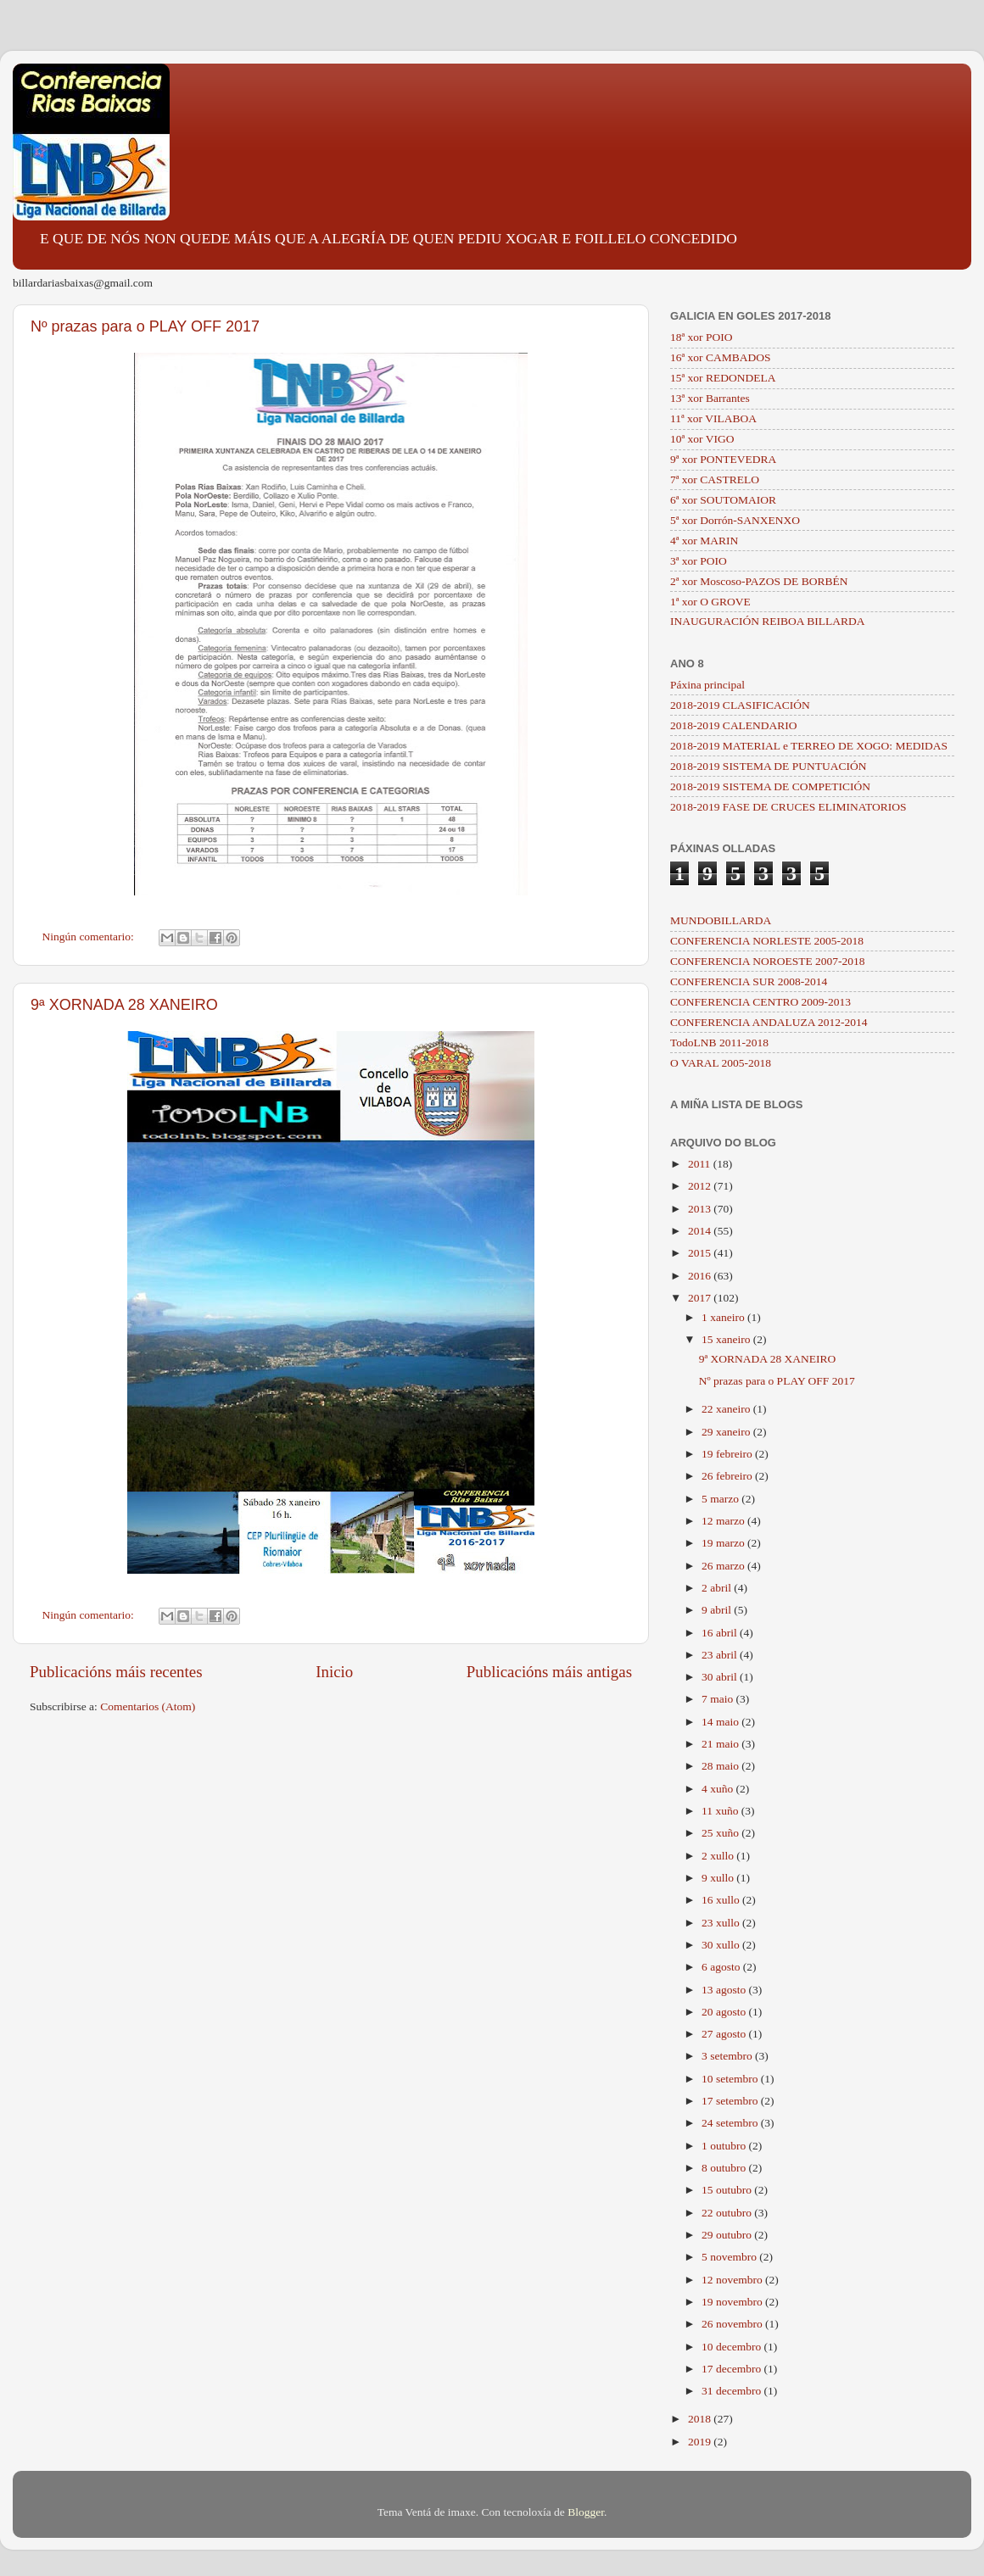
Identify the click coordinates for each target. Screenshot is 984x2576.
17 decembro (732, 2368)
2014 (700, 1230)
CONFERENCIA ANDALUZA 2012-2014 (769, 1022)
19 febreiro (728, 1453)
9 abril (718, 1609)
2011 (700, 1163)
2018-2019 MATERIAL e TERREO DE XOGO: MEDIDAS (809, 745)
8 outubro (725, 2167)
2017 (700, 1297)
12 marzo (724, 1520)
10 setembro (731, 2078)
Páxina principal (707, 684)
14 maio (721, 1721)
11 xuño (721, 1810)
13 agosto (725, 1989)
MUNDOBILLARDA (720, 920)
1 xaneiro (724, 1317)
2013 (700, 1208)
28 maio (721, 1765)
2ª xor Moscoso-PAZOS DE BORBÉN (759, 581)
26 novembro (733, 2323)
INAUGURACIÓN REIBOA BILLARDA (767, 621)
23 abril (721, 1654)
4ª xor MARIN (704, 540)
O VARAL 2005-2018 (720, 1063)
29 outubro (728, 2234)
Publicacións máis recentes (116, 1672)
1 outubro (725, 2145)
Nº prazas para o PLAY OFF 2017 (145, 326)
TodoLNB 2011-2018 (719, 1042)
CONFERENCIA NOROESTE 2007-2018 (767, 961)
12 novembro (733, 2279)
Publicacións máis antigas (549, 1672)
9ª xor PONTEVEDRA (723, 459)
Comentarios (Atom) (147, 1706)
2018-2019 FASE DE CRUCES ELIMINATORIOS (788, 806)
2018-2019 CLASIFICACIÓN (740, 705)
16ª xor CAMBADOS (720, 357)
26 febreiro (728, 1475)
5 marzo (721, 1498)
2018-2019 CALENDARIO (733, 725)
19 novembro (733, 2301)
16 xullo (722, 1899)
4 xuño (719, 1788)
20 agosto (725, 2011)
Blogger (585, 2512)
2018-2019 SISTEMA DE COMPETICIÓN (770, 786)
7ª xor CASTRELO (714, 479)
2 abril (718, 1587)
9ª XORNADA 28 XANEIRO (124, 1004)
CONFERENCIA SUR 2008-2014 (748, 981)
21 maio (721, 1743)
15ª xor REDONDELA (722, 377)
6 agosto (722, 1966)
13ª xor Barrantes (710, 398)
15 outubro (728, 2189)
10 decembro (732, 2346)
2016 (700, 1275)
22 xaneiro (727, 1408)
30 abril (721, 1676)
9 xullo (719, 1877)
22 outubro (728, 2212)
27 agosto (725, 2033)
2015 (700, 1252)
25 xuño (721, 1832)
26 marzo (724, 1565)
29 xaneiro (727, 1431)
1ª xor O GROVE (710, 601)
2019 (700, 2441)
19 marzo (724, 1542)
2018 (700, 2418)
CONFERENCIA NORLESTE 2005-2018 (767, 940)
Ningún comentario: (89, 936)
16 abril (721, 1632)
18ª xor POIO (701, 337)
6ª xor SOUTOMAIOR (723, 499)
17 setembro (731, 2100)
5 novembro (730, 2256)
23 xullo (722, 1922)
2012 (700, 1185)
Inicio (334, 1672)
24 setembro (731, 2122)
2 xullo (719, 1855)
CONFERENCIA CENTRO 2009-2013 (760, 1001)
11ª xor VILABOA (713, 418)
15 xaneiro (727, 1339)
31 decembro (732, 2390)
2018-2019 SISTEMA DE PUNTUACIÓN (768, 766)
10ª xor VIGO (702, 438)
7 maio (719, 1698)
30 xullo (722, 1944)
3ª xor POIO (698, 561)
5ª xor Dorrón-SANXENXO (735, 520)
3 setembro (728, 2055)
